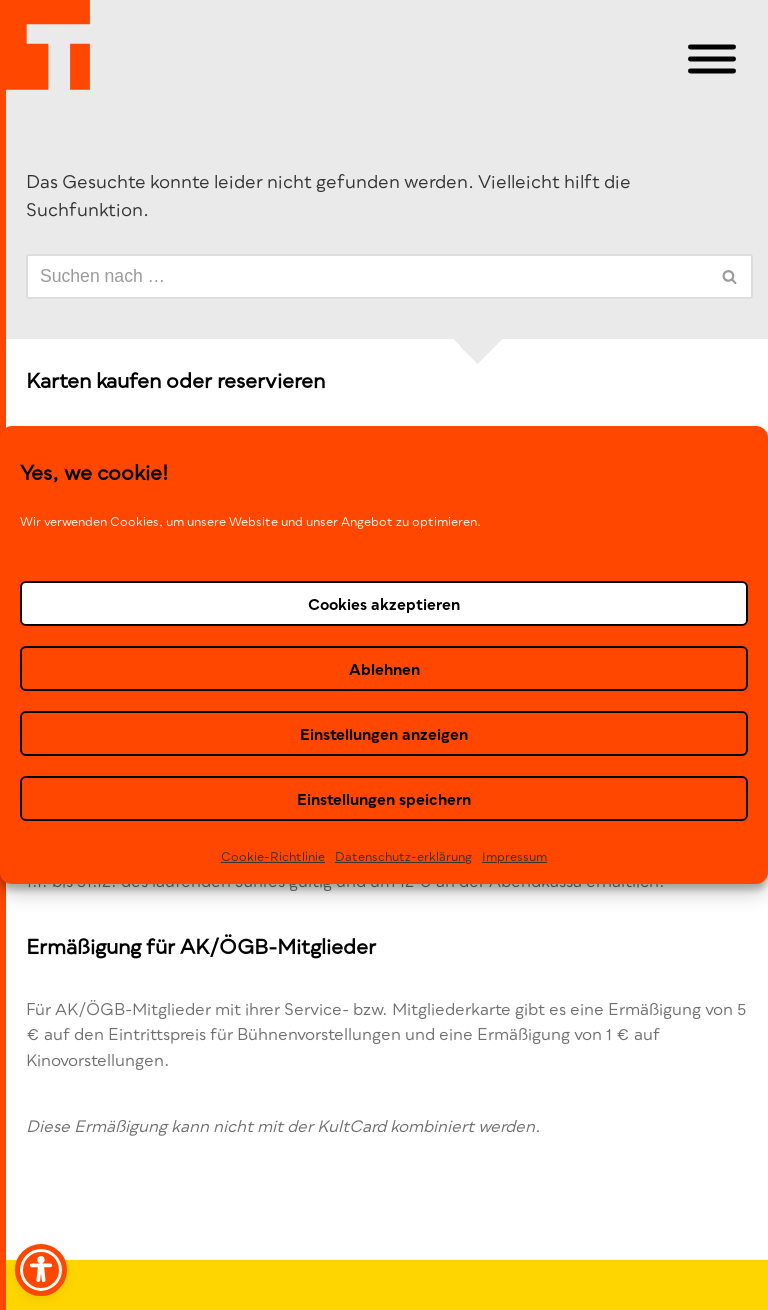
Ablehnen (384, 668)
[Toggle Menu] (712, 59)
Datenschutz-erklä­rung (403, 856)
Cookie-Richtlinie (273, 856)
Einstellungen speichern (384, 798)
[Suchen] (367, 276)
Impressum (514, 856)
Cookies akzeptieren (384, 603)
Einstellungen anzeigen (384, 733)
